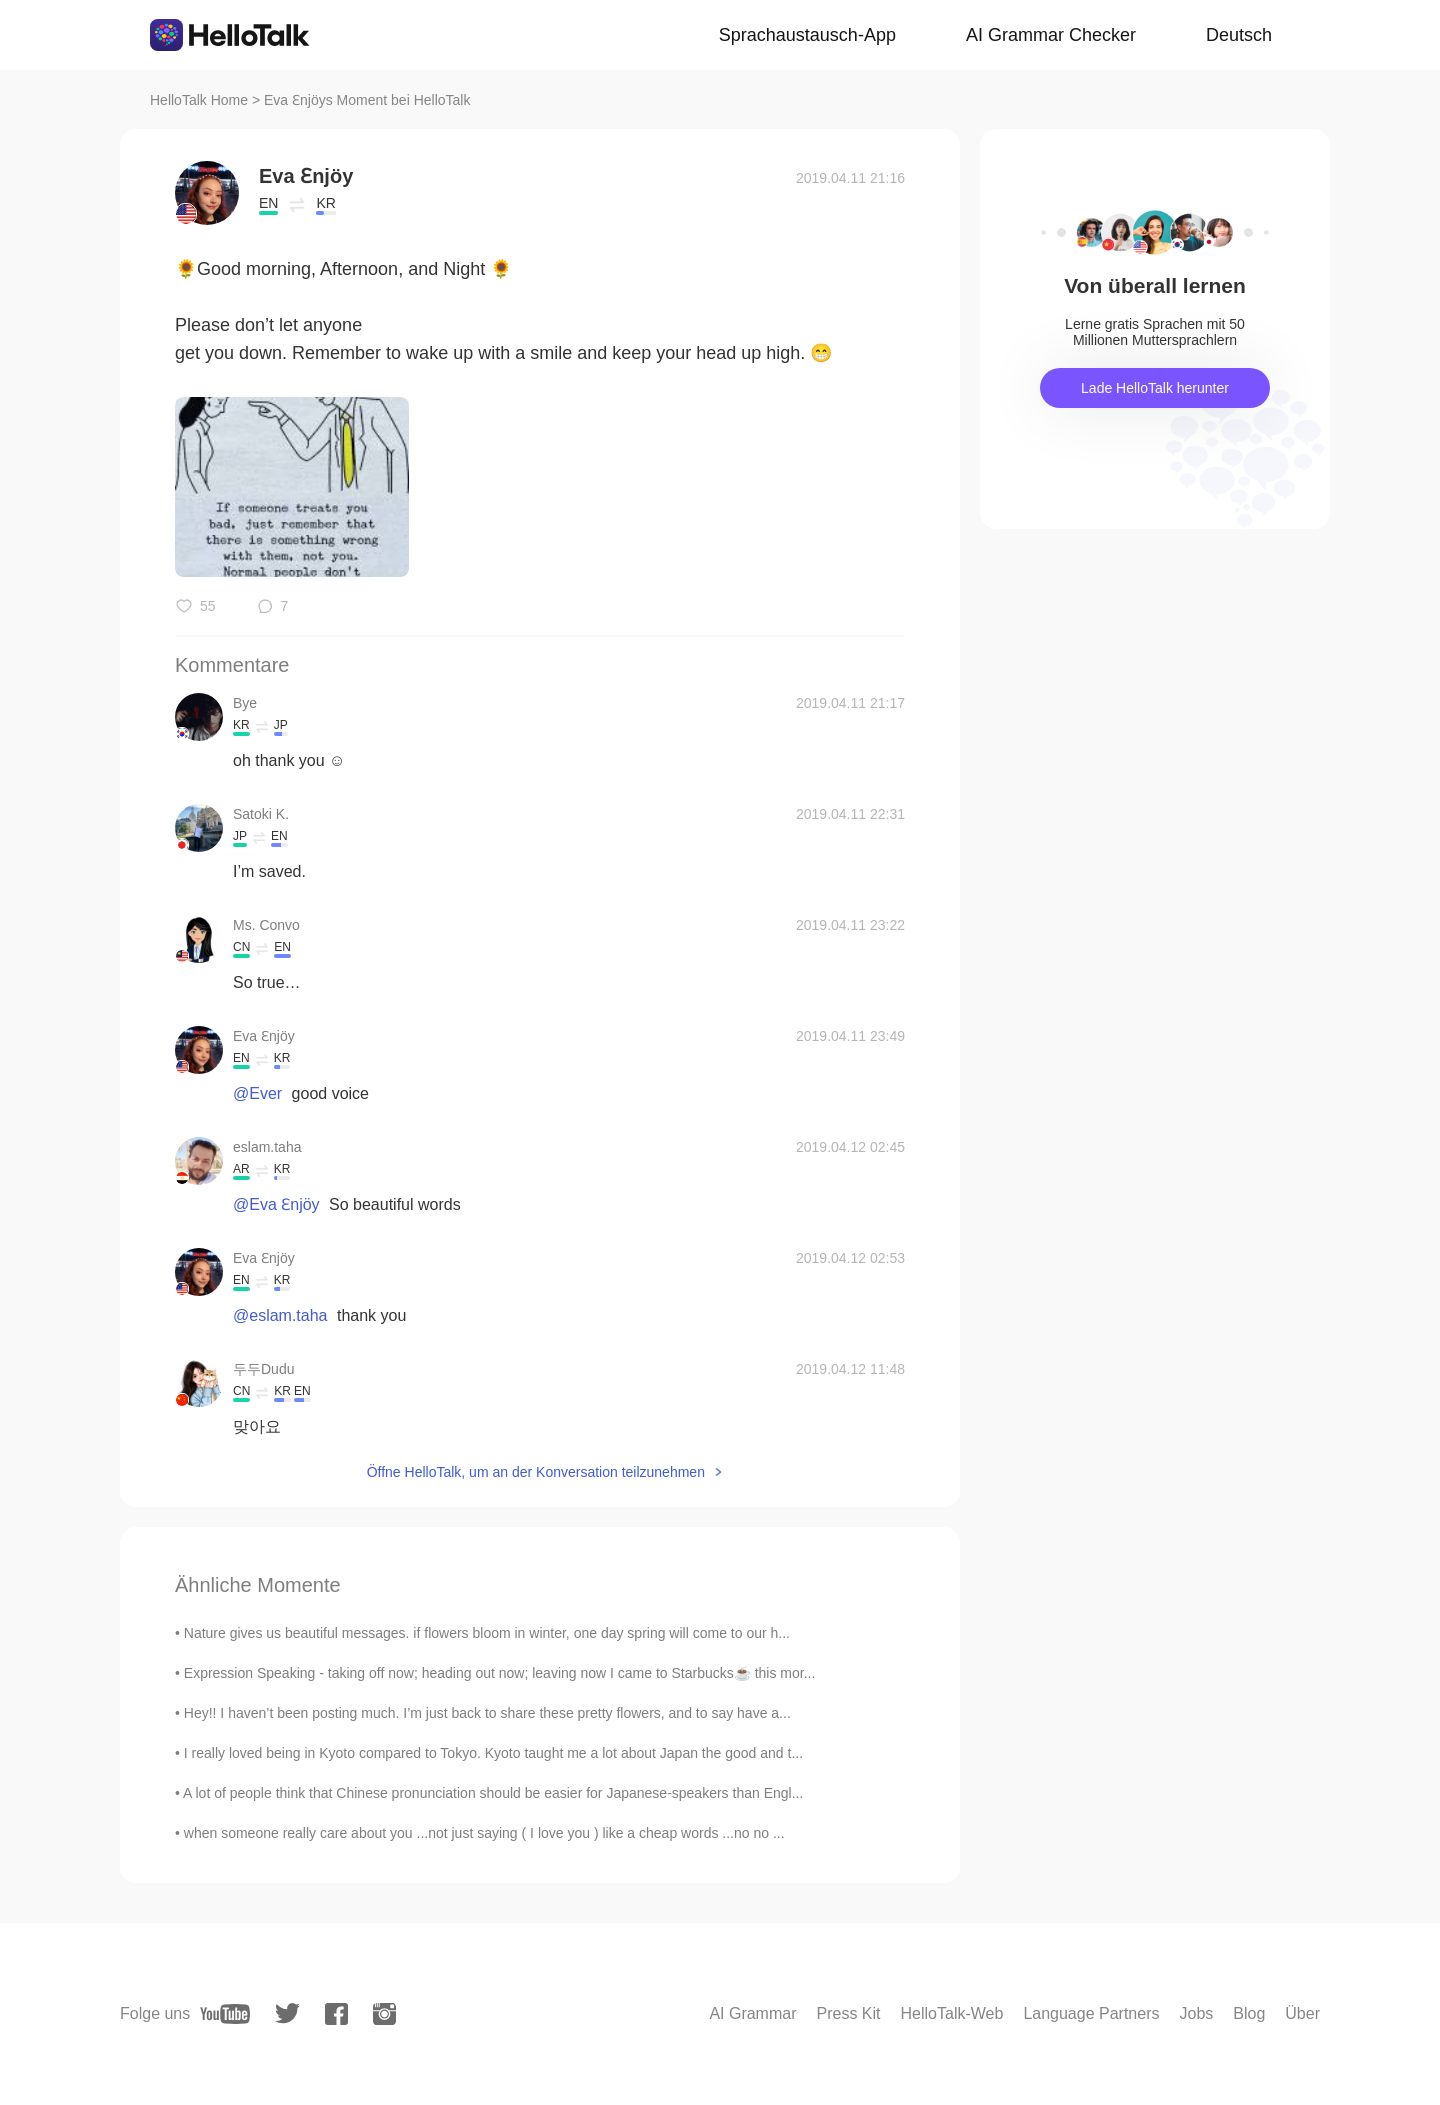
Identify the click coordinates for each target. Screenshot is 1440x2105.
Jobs (1196, 2013)
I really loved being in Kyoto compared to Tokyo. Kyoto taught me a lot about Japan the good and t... (493, 1753)
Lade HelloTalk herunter (1155, 388)
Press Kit (849, 2013)
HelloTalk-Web (952, 2013)
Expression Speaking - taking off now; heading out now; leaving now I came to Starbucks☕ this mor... (500, 1673)
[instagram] (384, 2014)
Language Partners (1091, 2013)
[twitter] (287, 2013)
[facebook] (336, 2014)
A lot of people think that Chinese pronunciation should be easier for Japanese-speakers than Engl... (493, 1793)
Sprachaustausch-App (807, 35)
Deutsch (1239, 35)
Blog (1249, 2013)
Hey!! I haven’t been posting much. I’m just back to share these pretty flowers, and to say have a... (487, 1713)
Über (1302, 2013)
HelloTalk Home (199, 100)
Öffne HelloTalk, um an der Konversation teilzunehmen (536, 1472)
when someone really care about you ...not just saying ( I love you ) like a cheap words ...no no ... (484, 1833)
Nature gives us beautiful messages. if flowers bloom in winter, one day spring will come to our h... (487, 1633)
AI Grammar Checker (1051, 35)
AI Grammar (752, 2013)
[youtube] (225, 2014)
